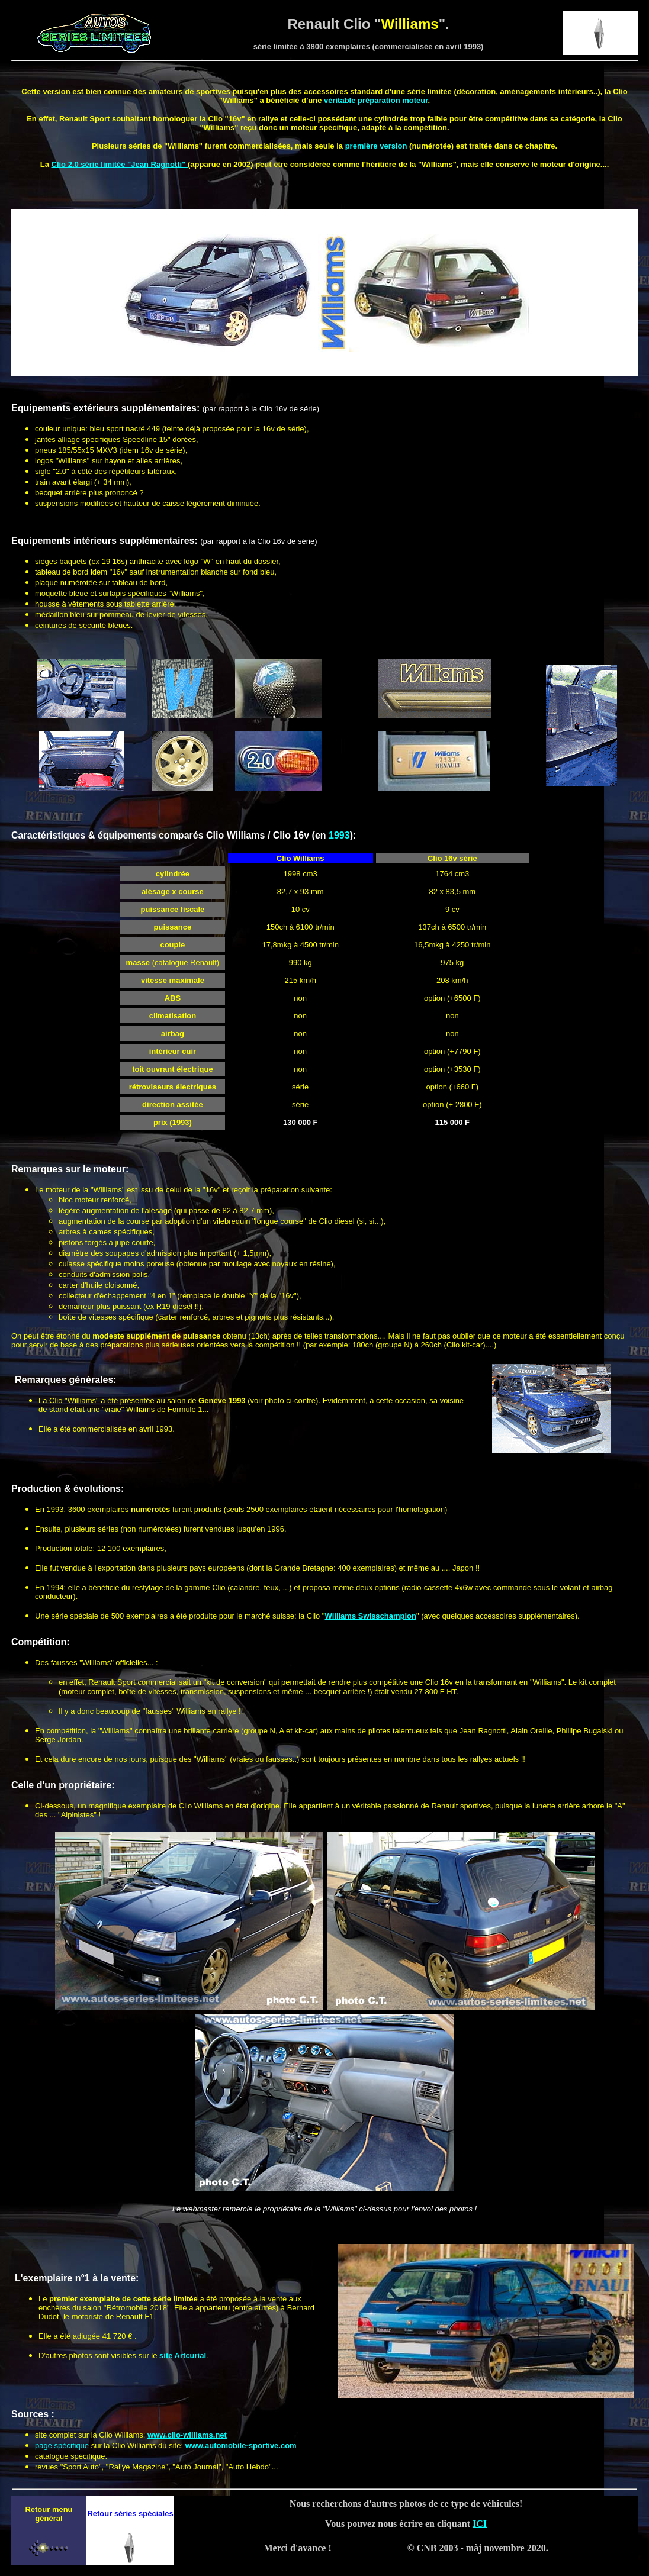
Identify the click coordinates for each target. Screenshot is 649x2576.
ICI (480, 2524)
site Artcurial (182, 2355)
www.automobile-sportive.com (241, 2445)
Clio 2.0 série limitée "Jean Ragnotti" (120, 164)
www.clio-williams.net (187, 2434)
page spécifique (62, 2445)
